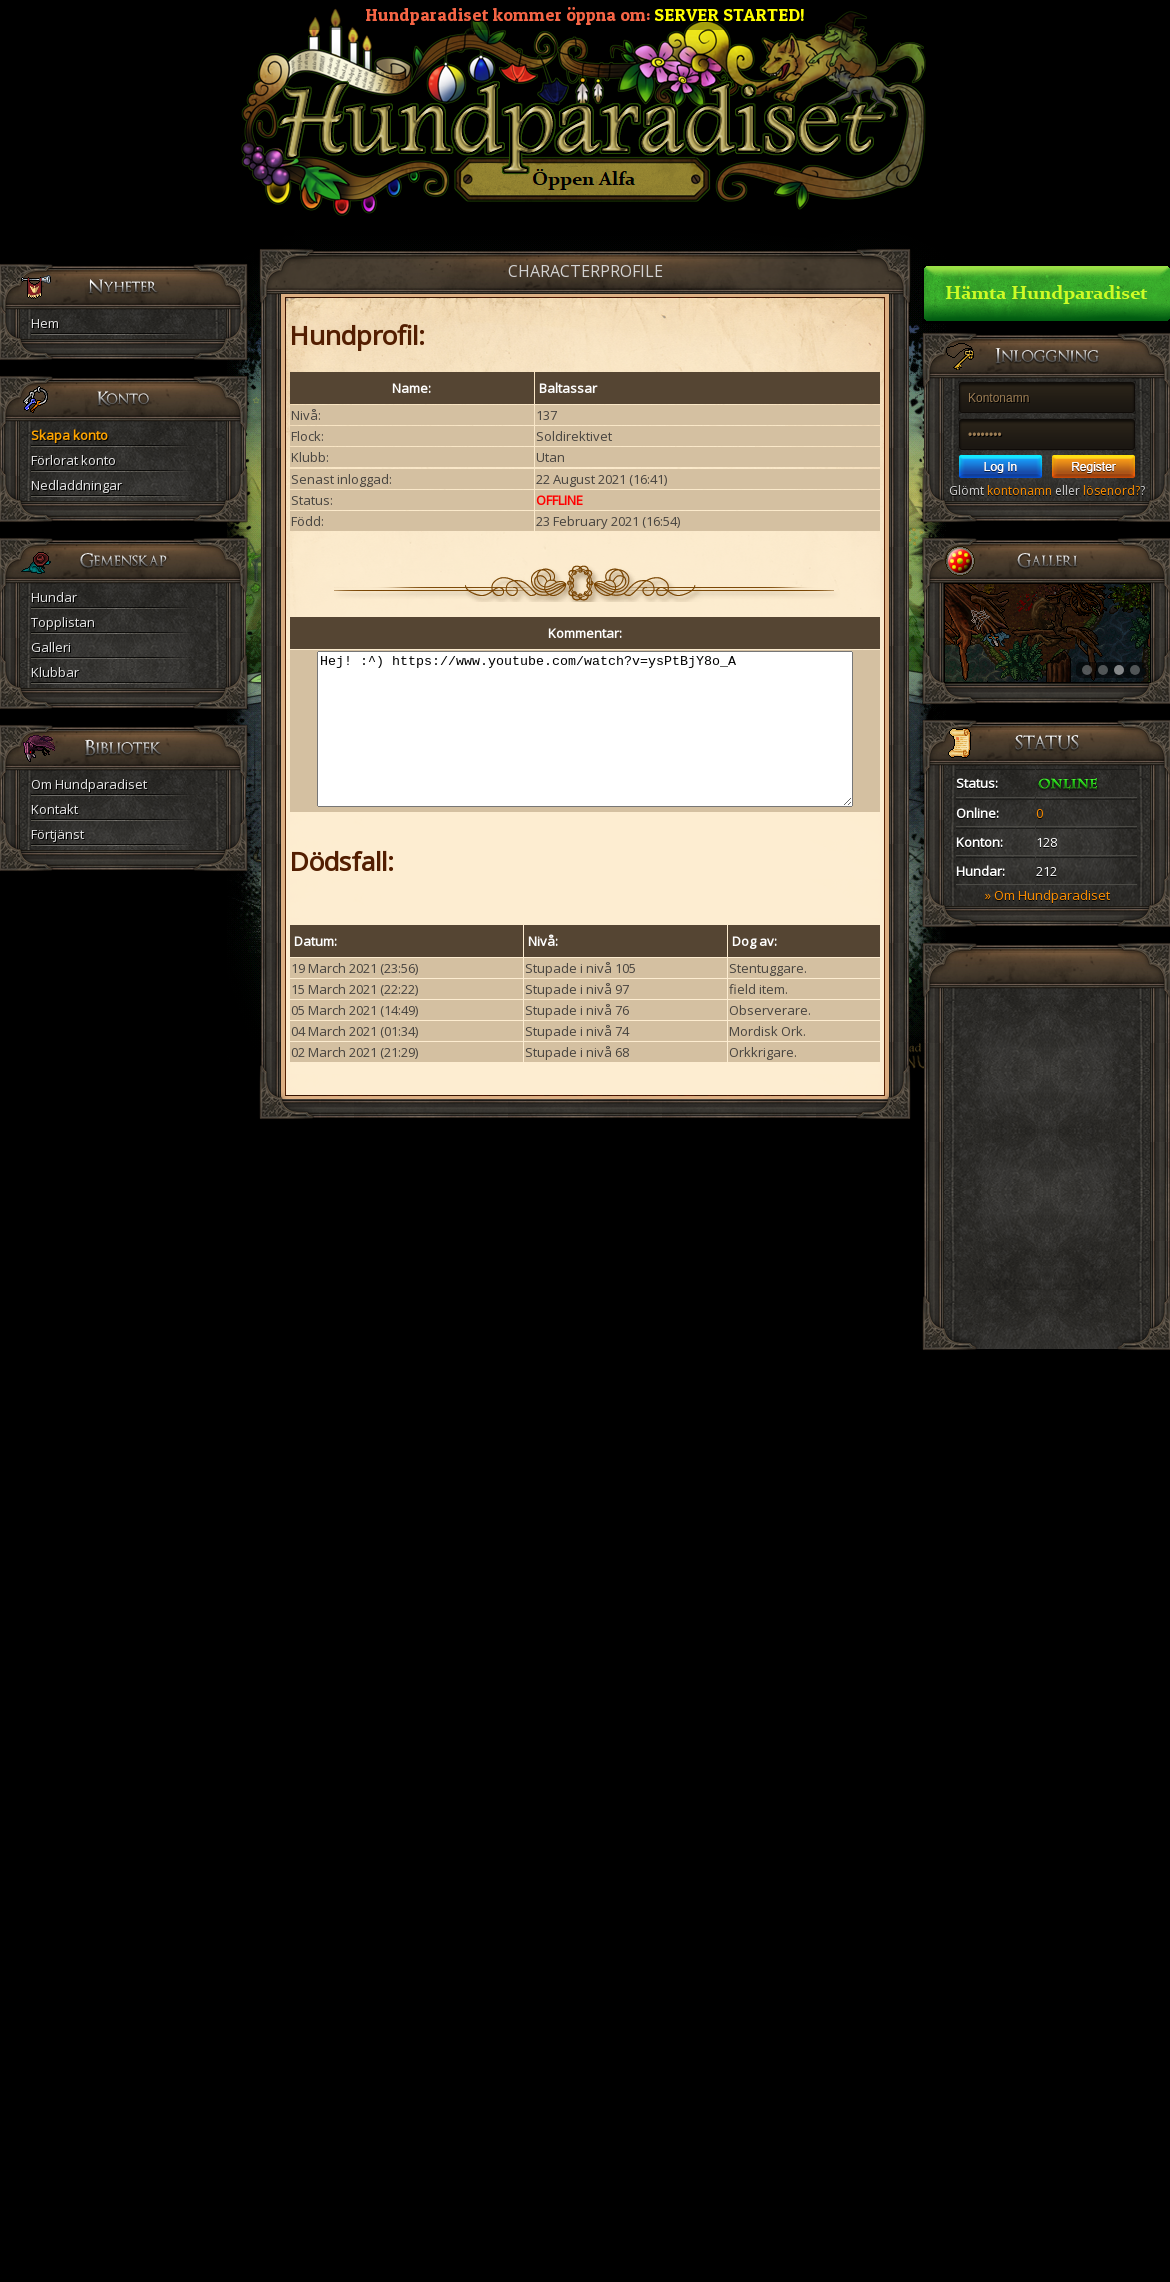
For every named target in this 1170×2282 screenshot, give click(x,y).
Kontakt (54, 809)
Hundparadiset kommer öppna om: (585, 14)
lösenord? (1111, 490)
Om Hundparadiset (89, 784)
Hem (45, 323)
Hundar (54, 597)
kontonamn (1019, 490)
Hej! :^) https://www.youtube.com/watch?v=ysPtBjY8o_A (585, 744)
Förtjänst (57, 834)
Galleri (51, 647)
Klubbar (55, 672)
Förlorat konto (73, 460)
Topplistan (63, 622)
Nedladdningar (76, 485)
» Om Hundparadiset (1047, 895)
